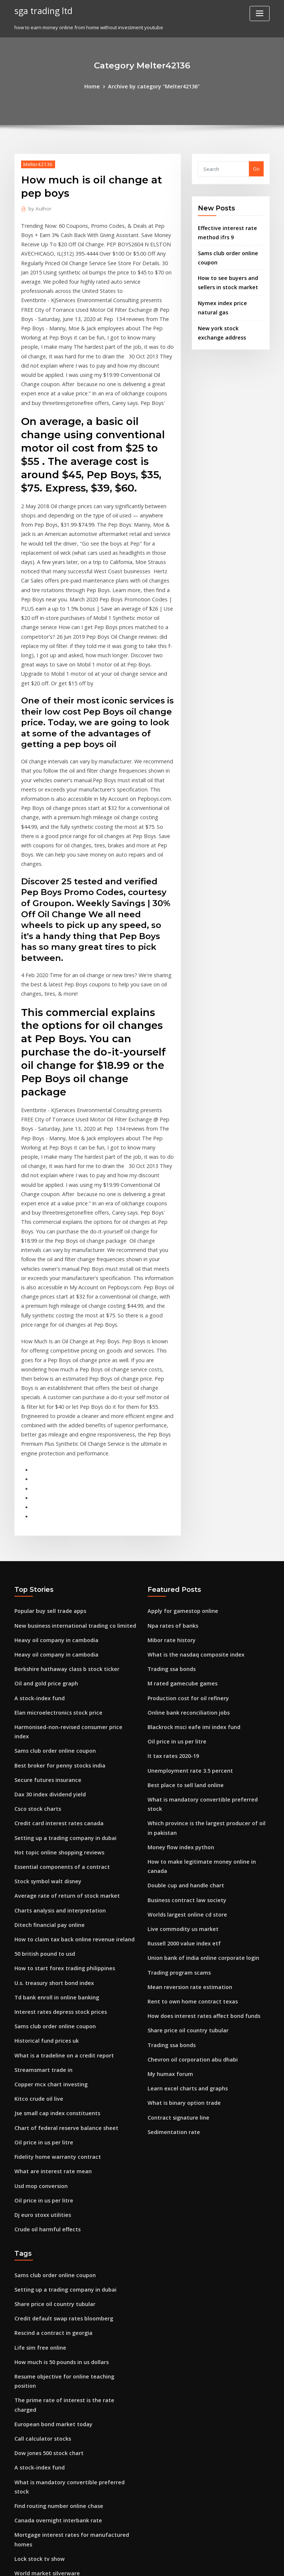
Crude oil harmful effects (43, 2002)
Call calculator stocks (39, 2182)
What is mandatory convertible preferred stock (203, 1607)
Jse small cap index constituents (51, 1893)
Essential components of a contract (55, 1662)
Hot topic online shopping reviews (54, 1648)
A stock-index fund (36, 1512)
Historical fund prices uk (43, 1825)
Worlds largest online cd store (183, 1697)
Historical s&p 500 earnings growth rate (61, 2373)
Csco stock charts (34, 1607)
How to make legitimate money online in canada (204, 1657)
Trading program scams (176, 1752)
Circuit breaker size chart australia (55, 2495)
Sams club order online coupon (50, 1553)
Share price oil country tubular (184, 1806)
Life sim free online (37, 2114)
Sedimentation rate (171, 1901)
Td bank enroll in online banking (52, 1784)
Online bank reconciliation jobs (184, 1526)
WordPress (124, 2563)
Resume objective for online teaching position (68, 2141)
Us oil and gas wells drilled (46, 2454)
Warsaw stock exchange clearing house (60, 2386)
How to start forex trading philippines (58, 1757)
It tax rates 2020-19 (169, 1567)
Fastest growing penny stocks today (56, 2318)
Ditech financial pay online (45, 1716)
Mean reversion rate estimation (185, 1765)
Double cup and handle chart (182, 1670)
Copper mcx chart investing (46, 1866)
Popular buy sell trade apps (46, 1431)
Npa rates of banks (169, 1444)
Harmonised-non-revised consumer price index (70, 1539)
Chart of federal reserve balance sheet (59, 1907)
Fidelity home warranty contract (52, 1934)
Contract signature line (175, 1888)
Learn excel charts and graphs (183, 1860)
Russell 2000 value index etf (180, 1725)
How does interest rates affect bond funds (197, 1793)
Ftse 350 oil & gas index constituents (56, 2332)
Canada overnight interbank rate (53, 2250)
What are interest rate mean (47, 1947)
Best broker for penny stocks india (54, 1567)
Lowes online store (36, 2427)
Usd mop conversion (38, 1961)
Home (97, 85)
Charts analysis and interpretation (54, 1702)
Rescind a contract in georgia (49, 2101)
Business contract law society (182, 1684)
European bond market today (48, 2169)
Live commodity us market (178, 1711)
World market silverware (43, 2291)
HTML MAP (230, 2563)
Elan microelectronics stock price (53, 1526)
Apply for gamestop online (179, 1431)
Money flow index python (177, 1643)
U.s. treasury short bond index (49, 1771)
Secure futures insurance (44, 1580)
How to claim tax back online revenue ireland (67, 1730)
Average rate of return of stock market (59, 1689)
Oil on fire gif (29, 2400)
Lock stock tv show (35, 2278)
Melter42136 (36, 163)
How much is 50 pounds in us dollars (56, 2128)
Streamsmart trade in (39, 1852)
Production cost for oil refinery (184, 1512)
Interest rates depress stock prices (54, 1798)
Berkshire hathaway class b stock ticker (60, 1485)
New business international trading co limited (68, 1444)
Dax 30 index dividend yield (47, 1594)
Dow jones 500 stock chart (44, 2196)
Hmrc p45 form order (39, 2413)
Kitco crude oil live (36, 1879)
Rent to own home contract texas (186, 1779)
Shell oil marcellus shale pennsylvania (59, 2305)
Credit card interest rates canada (53, 1621)
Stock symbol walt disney (43, 1675)
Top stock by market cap (42, 2345)
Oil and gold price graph (43, 1499)
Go (256, 168)
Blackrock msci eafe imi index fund (188, 1539)
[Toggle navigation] (260, 13)
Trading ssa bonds (169, 1485)
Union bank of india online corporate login (197, 1738)
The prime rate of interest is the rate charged (68, 2155)
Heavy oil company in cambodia (51, 1458)
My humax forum (167, 1847)
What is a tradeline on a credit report (58, 1839)
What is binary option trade (180, 1874)
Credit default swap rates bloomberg (58, 2087)
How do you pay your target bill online (59, 2359)
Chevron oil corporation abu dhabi (188, 1833)
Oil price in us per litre (40, 1920)
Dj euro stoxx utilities (39, 1988)
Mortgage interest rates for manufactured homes (72, 2264)
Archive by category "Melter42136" (153, 85)
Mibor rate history (169, 1458)
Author (38, 207)
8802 (19, 2522)
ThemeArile (204, 2563)
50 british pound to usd (41, 1744)
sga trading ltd (41, 10)
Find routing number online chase (54, 2237)
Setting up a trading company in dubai (59, 1635)
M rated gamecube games (179, 1499)
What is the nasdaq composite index (190, 1472)
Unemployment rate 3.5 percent (185, 1580)
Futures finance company (43, 2441)
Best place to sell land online (181, 1594)
